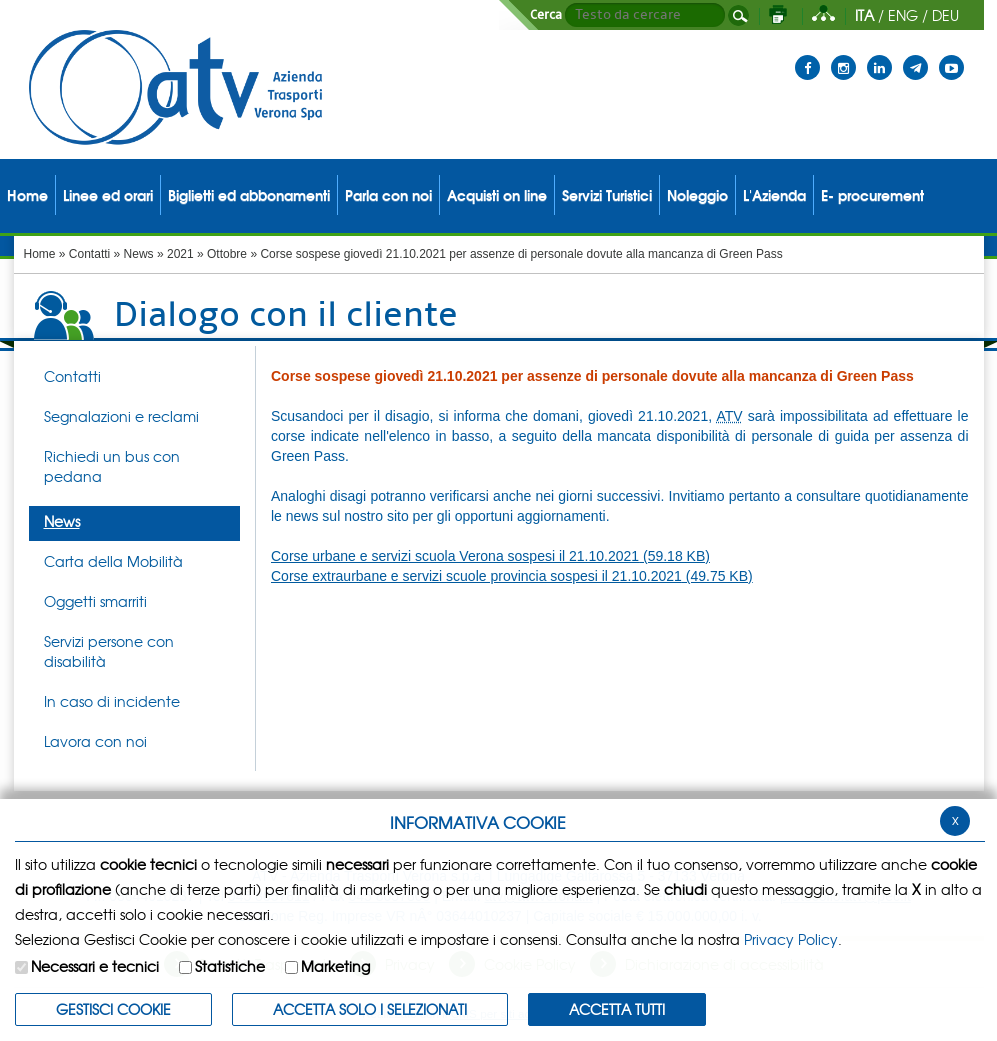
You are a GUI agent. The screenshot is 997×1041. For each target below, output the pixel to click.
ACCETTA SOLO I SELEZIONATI (370, 1009)
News (139, 254)
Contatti (89, 254)
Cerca (546, 15)
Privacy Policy (791, 939)
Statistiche (230, 966)
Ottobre (227, 254)
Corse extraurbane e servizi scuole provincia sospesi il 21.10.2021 (512, 576)
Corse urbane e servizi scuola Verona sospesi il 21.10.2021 (490, 556)
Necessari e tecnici (95, 966)
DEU (945, 15)
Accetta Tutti (617, 1009)
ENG (903, 15)
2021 (180, 254)
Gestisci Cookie (113, 1009)
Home (40, 254)
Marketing (335, 966)
